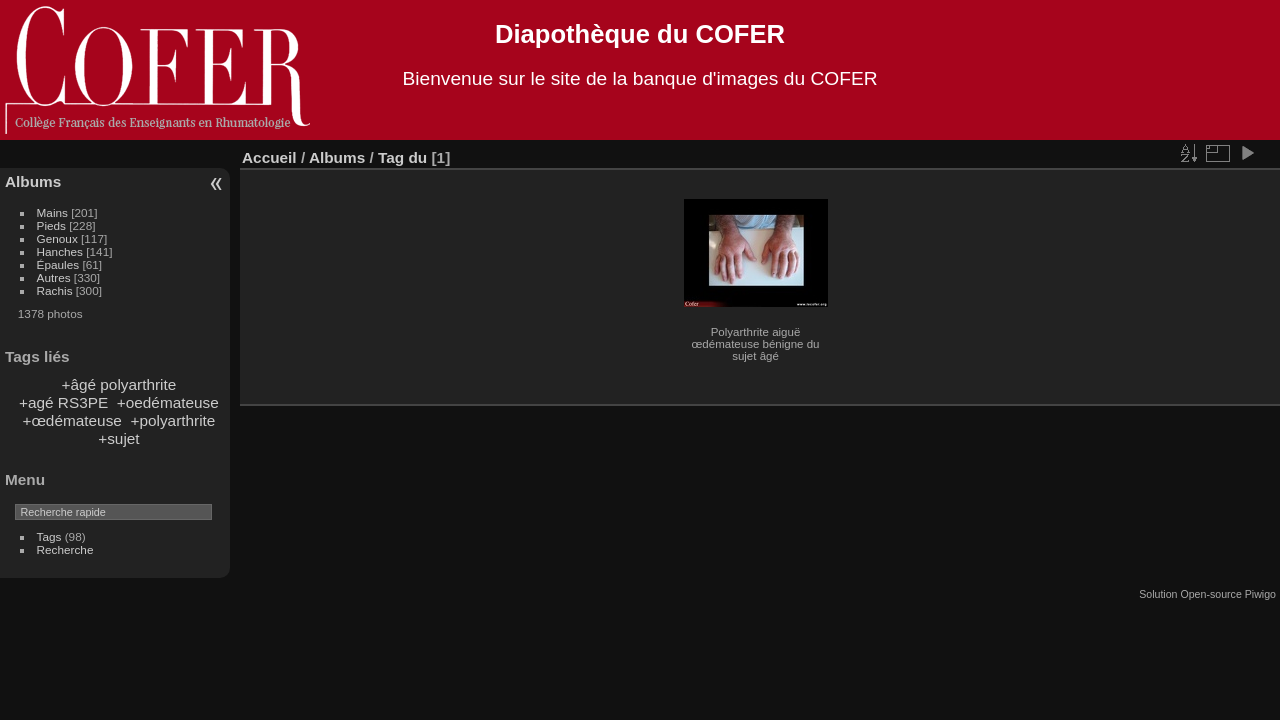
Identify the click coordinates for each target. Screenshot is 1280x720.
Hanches (60, 251)
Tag (391, 157)
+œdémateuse (71, 420)
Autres (54, 277)
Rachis (55, 290)
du (417, 157)
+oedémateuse (168, 402)
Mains (52, 212)
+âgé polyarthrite (118, 384)
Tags (49, 536)
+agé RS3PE (63, 402)
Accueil (269, 157)
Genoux (57, 238)
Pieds (51, 225)
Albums (33, 181)
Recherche (65, 549)
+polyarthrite (172, 420)
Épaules (58, 264)
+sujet (118, 438)
